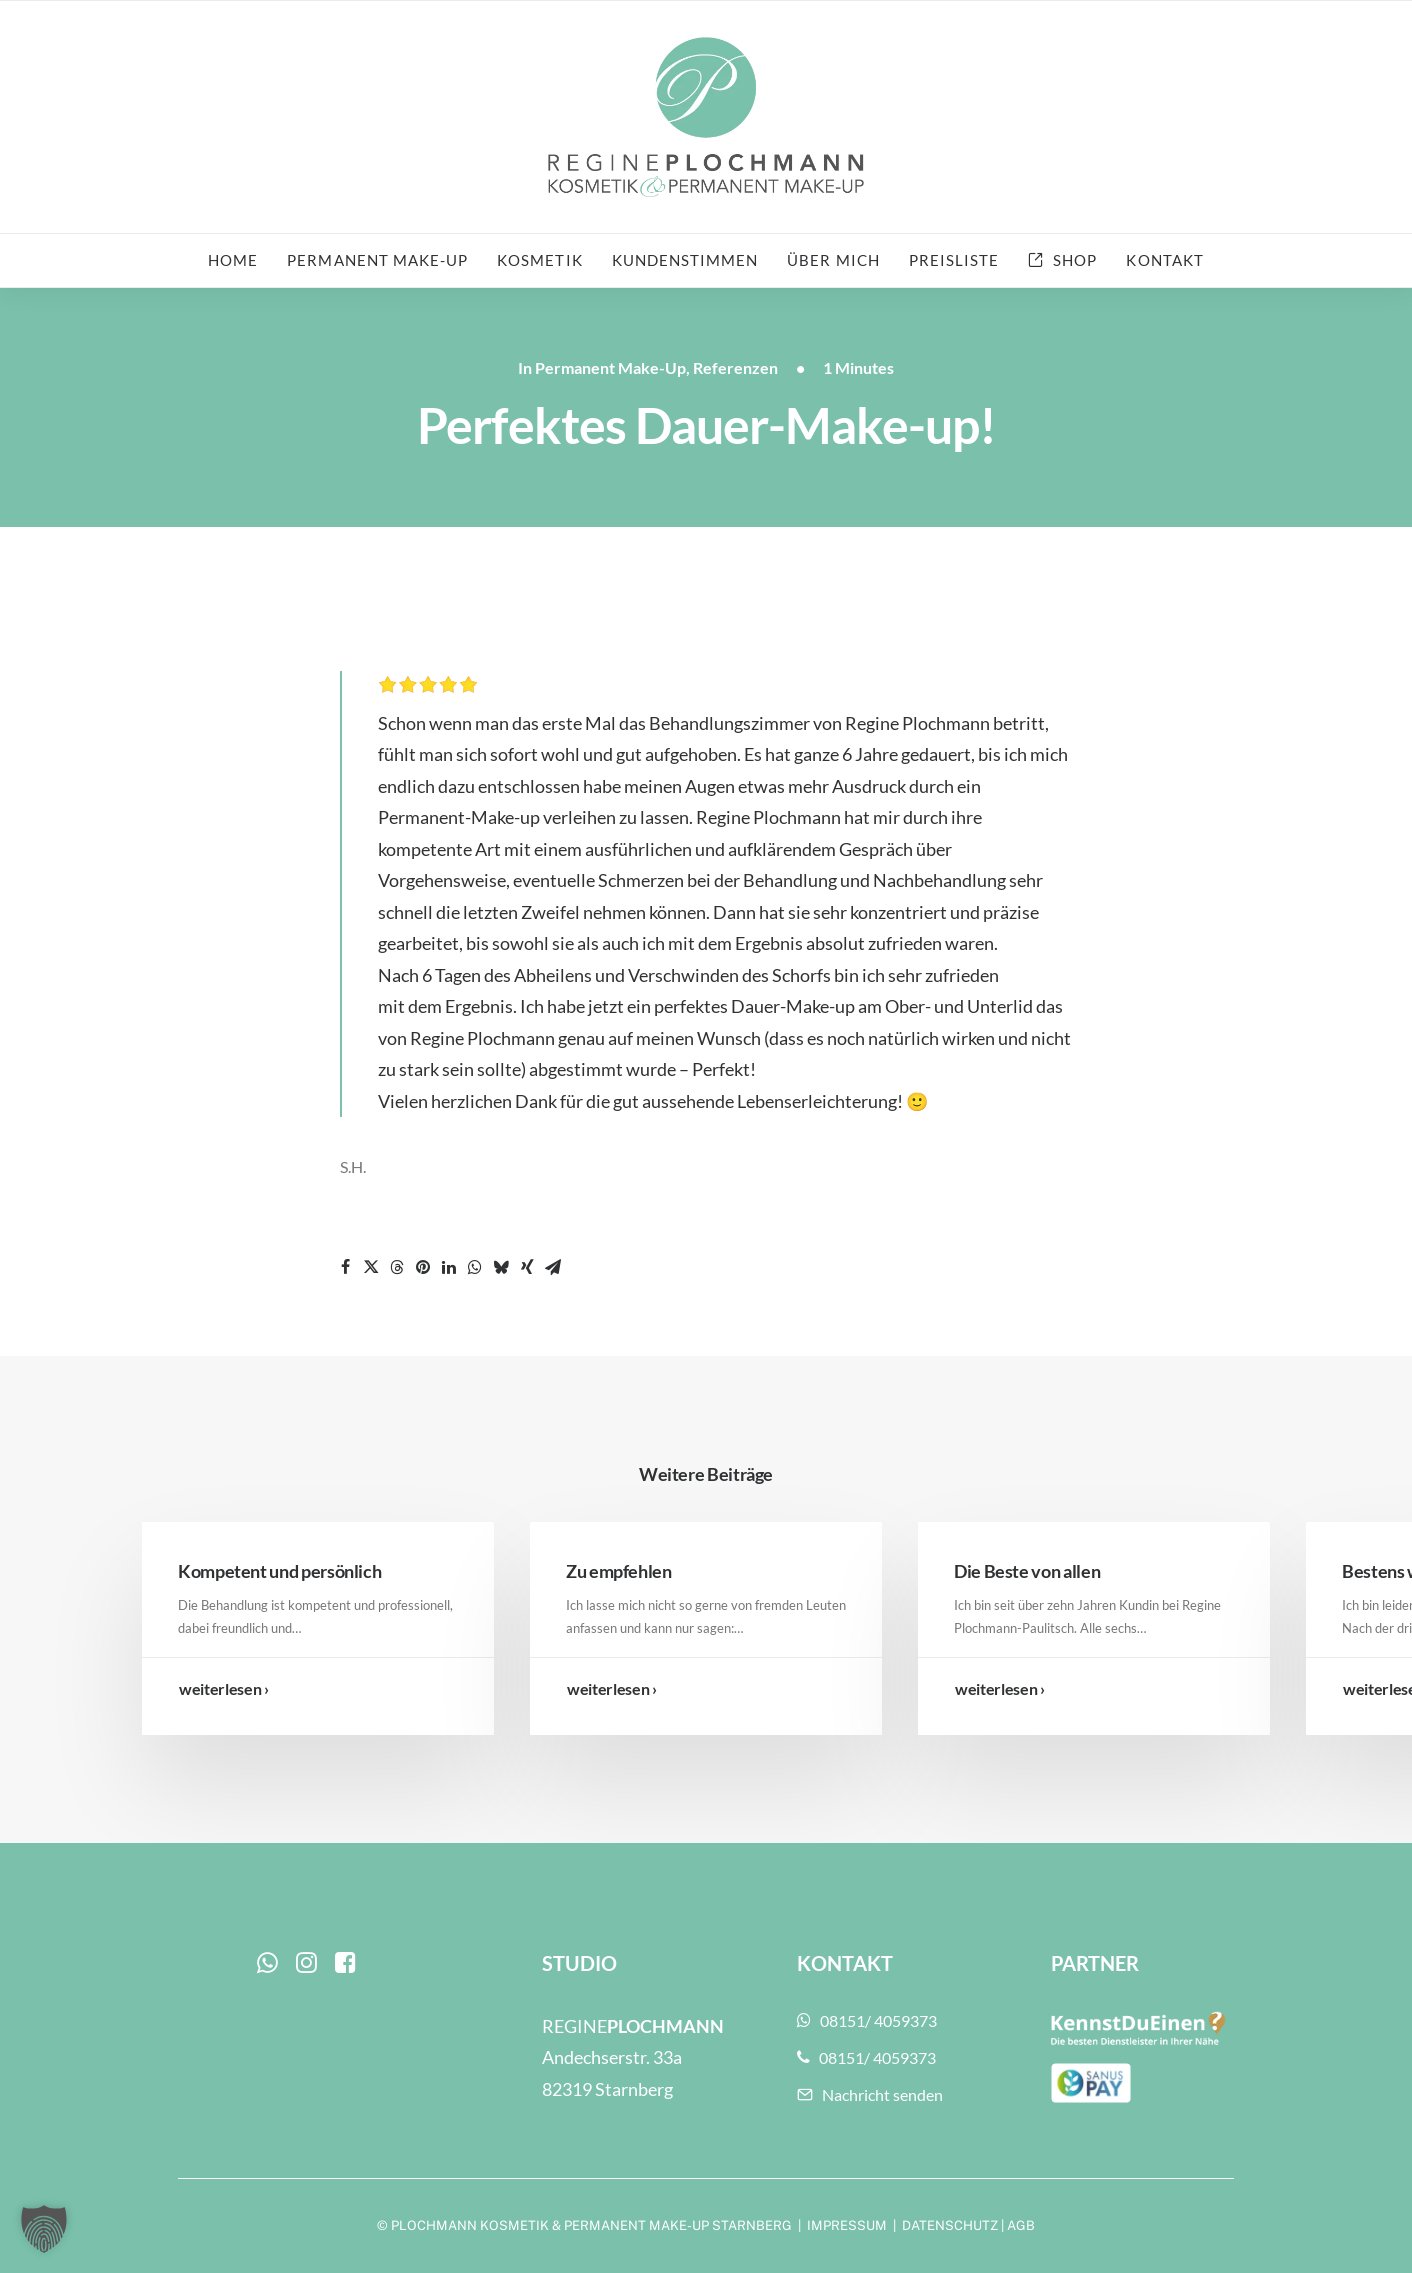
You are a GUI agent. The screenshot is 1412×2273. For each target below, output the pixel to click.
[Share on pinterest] (423, 1267)
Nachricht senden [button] (870, 2094)
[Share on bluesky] (501, 1267)
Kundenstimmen (685, 260)
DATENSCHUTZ (950, 2224)
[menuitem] (239, 261)
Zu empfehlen (619, 1571)
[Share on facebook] (345, 1267)
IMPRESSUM (847, 2224)
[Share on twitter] (371, 1267)
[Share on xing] (527, 1267)
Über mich (833, 260)
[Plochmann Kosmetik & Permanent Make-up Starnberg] (705, 117)
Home (233, 260)
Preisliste (954, 260)
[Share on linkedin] (449, 1267)
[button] (267, 1966)
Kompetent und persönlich (279, 1571)
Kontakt (1164, 260)
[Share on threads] (397, 1267)
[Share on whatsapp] (475, 1267)
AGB (1021, 2224)
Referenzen (735, 367)
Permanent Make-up (377, 260)
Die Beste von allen (1027, 1571)
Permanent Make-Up (610, 367)
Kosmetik (539, 260)
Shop (1075, 260)
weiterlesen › (224, 1688)
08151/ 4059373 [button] (867, 2020)
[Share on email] (553, 1267)
